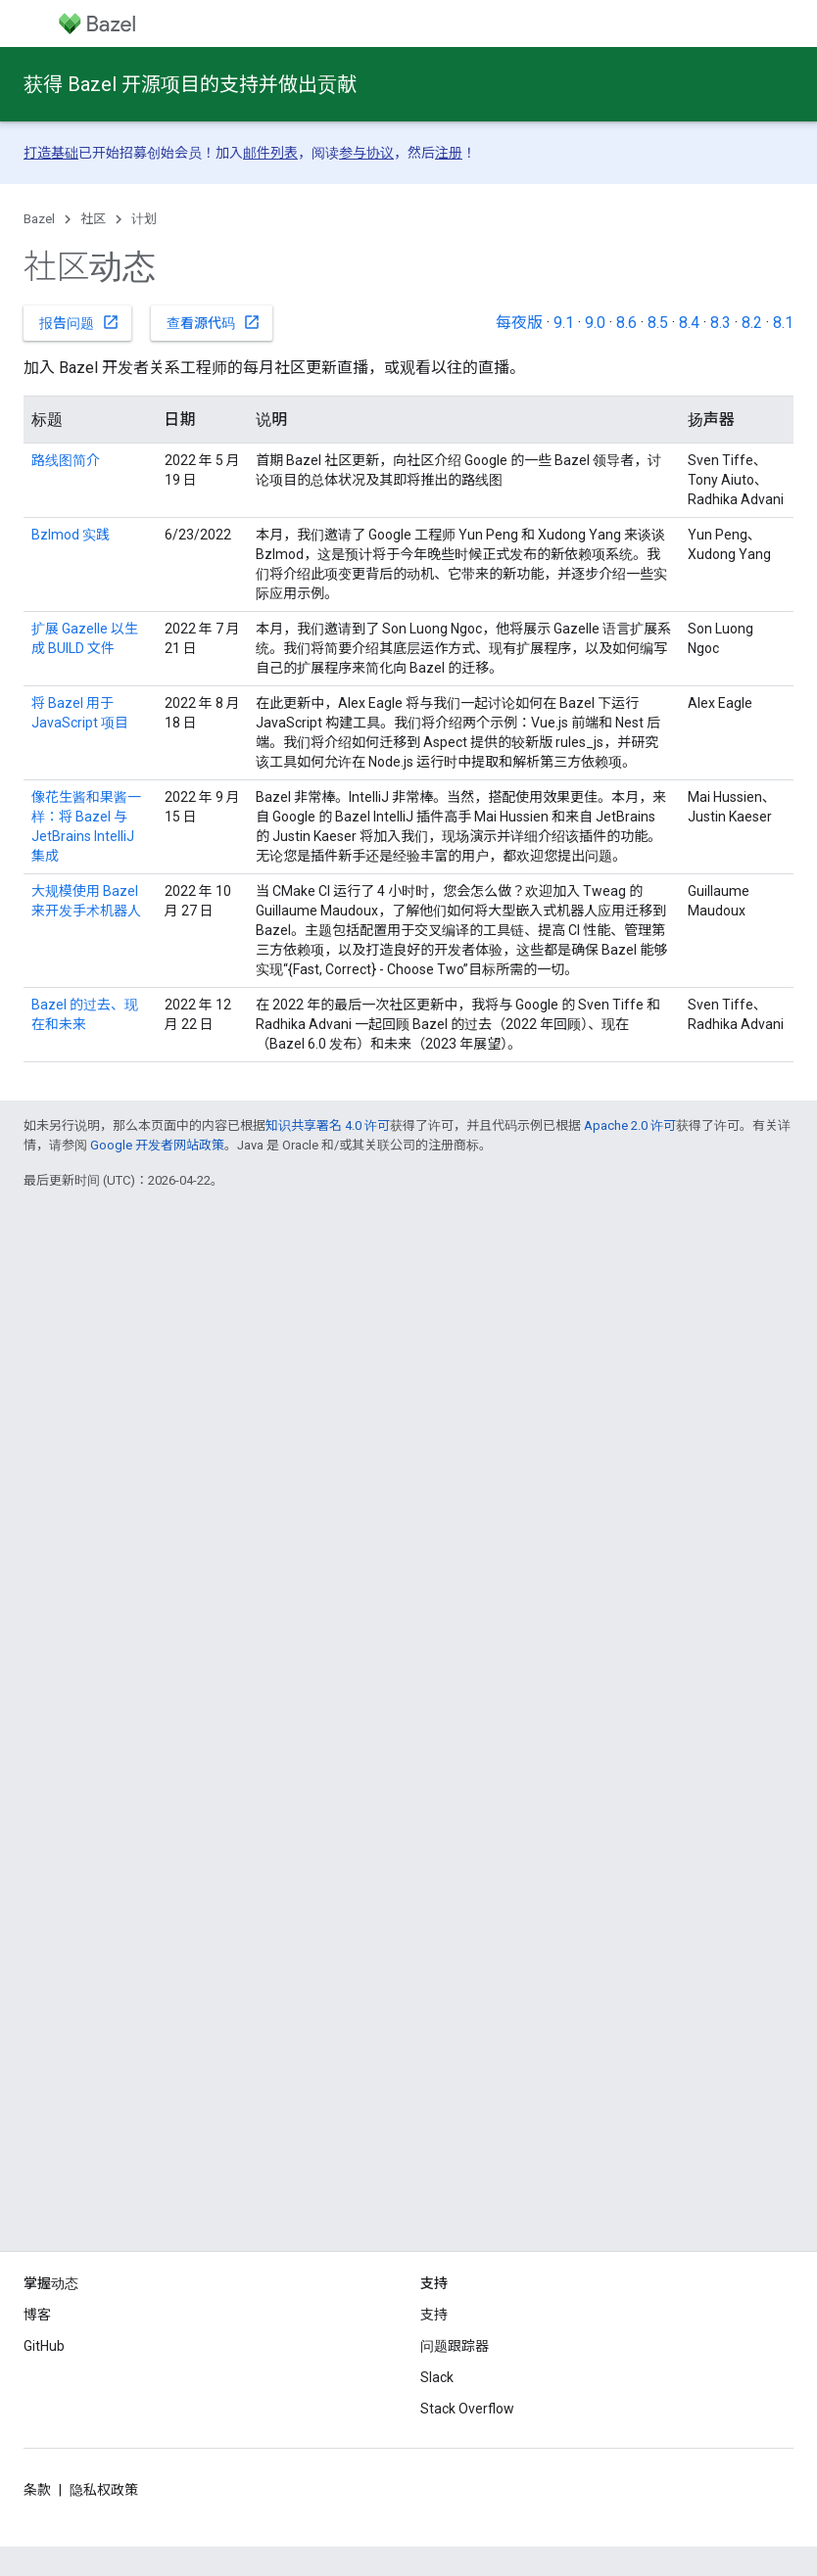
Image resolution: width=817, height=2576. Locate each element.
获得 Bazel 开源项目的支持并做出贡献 (190, 84)
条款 (37, 2490)
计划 (144, 218)
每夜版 (519, 322)
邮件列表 (270, 153)
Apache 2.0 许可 (630, 1125)
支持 (434, 2314)
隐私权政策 (104, 2490)
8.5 (658, 322)
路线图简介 (65, 460)
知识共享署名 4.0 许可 (327, 1125)
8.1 (783, 322)
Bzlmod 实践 (70, 534)
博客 (37, 2314)
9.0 (595, 322)
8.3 (720, 322)
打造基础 (51, 153)
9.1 (563, 322)
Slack (437, 2377)
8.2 (752, 322)
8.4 (689, 322)
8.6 (626, 322)
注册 (448, 153)
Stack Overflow (467, 2408)
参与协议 (366, 153)
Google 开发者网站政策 (157, 1145)
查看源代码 (214, 322)
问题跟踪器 (454, 2346)
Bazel (39, 218)
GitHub (44, 2346)
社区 (93, 218)
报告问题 (79, 322)
